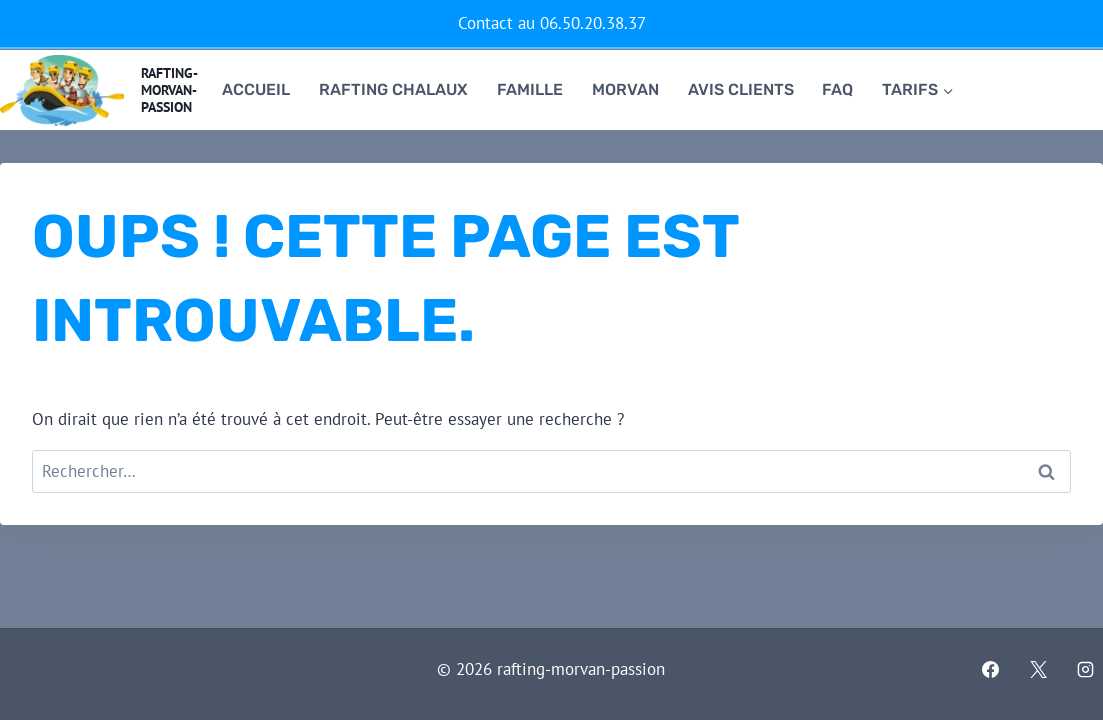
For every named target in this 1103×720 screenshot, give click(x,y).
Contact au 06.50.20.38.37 (552, 23)
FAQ (837, 89)
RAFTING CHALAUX (393, 89)
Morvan (625, 89)
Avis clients (741, 89)
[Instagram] (1086, 669)
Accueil (256, 89)
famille (530, 89)
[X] (1038, 669)
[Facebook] (991, 669)
